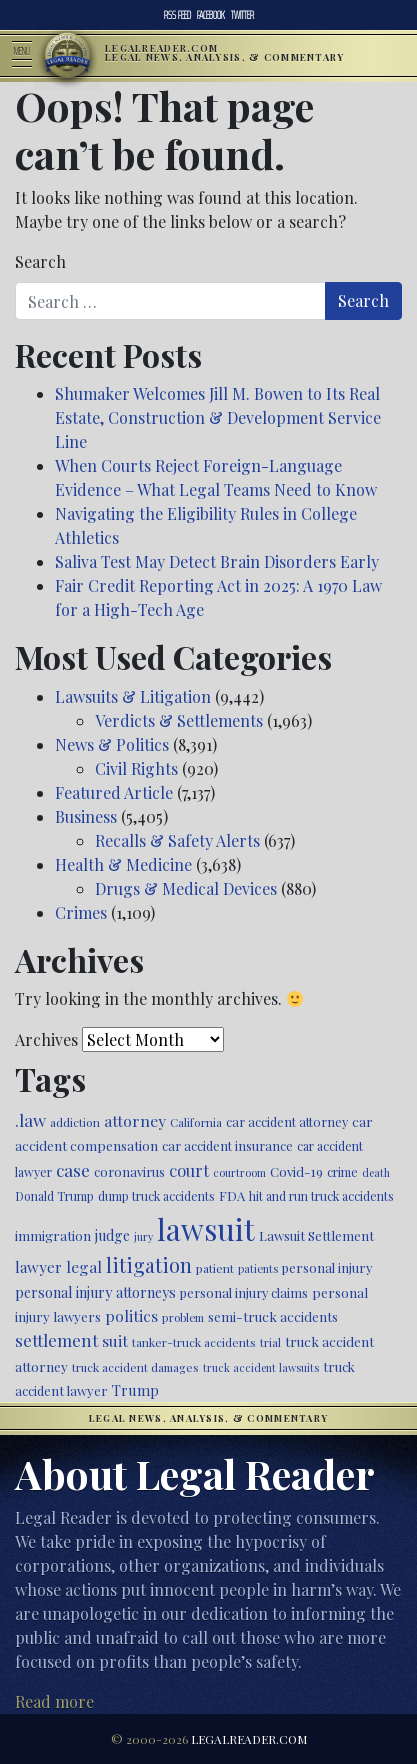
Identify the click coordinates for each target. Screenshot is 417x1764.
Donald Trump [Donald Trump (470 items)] (54, 1196)
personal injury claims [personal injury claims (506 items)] (244, 1292)
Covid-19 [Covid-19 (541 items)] (296, 1171)
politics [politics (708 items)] (131, 1315)
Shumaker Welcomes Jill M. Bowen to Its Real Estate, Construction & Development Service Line (218, 417)
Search (40, 261)
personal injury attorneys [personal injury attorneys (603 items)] (95, 1292)
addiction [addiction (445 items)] (75, 1122)
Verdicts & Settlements (179, 720)
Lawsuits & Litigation (133, 696)
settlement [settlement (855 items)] (56, 1340)
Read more (54, 1701)
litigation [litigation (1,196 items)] (149, 1265)
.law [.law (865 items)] (30, 1119)
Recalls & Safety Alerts (177, 840)
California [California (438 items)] (196, 1122)
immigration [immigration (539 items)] (53, 1235)
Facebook (211, 15)
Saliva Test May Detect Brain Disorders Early (217, 561)
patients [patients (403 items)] (258, 1268)
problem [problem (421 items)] (183, 1317)
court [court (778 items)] (189, 1170)
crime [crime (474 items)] (342, 1172)
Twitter (242, 15)
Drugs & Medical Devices (186, 888)
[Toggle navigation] (28, 56)
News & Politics (112, 744)
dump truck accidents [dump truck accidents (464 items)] (156, 1196)
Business (86, 816)
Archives (46, 1039)
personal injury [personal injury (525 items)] (327, 1267)
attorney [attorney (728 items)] (135, 1120)
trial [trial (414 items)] (270, 1342)
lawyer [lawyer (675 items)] (38, 1267)
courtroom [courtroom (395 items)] (239, 1172)
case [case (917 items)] (73, 1169)
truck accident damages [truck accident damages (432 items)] (135, 1367)
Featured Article (114, 792)
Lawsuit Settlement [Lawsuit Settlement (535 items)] (316, 1235)
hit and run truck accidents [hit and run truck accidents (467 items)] (321, 1196)
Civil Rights (136, 768)
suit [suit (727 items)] (115, 1340)
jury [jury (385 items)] (143, 1236)
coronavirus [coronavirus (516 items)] (129, 1171)
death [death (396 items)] (376, 1172)
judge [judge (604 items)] (112, 1235)
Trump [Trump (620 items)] (135, 1390)
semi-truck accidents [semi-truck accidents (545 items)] (273, 1316)
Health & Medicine (123, 864)
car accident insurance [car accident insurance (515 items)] (227, 1145)
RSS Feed (177, 15)
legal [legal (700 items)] (84, 1266)
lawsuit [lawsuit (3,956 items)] (206, 1228)
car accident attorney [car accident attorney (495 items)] (287, 1121)
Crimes (81, 912)
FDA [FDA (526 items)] (232, 1195)
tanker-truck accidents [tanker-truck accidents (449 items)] (194, 1342)
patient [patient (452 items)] (215, 1268)
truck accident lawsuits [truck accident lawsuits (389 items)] (261, 1367)
